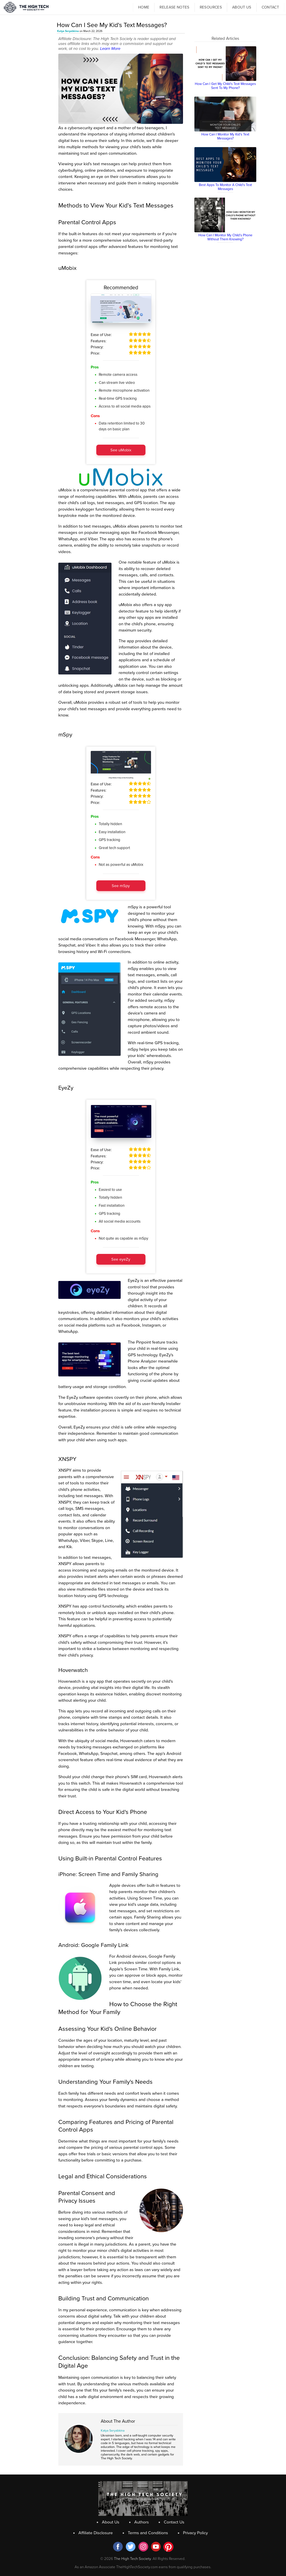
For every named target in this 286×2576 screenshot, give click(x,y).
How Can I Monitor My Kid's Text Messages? (225, 134)
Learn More (110, 48)
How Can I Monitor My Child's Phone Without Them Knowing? (225, 235)
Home (143, 7)
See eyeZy (120, 1259)
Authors (141, 2522)
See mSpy (121, 885)
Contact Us (174, 2522)
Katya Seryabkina (112, 2430)
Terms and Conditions (148, 2532)
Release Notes (174, 7)
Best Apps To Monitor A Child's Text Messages (225, 185)
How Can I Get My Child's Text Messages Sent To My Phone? (225, 84)
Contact (270, 7)
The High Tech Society (132, 2559)
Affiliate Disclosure (95, 2532)
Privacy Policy (195, 2532)
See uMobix (120, 450)
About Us (241, 7)
